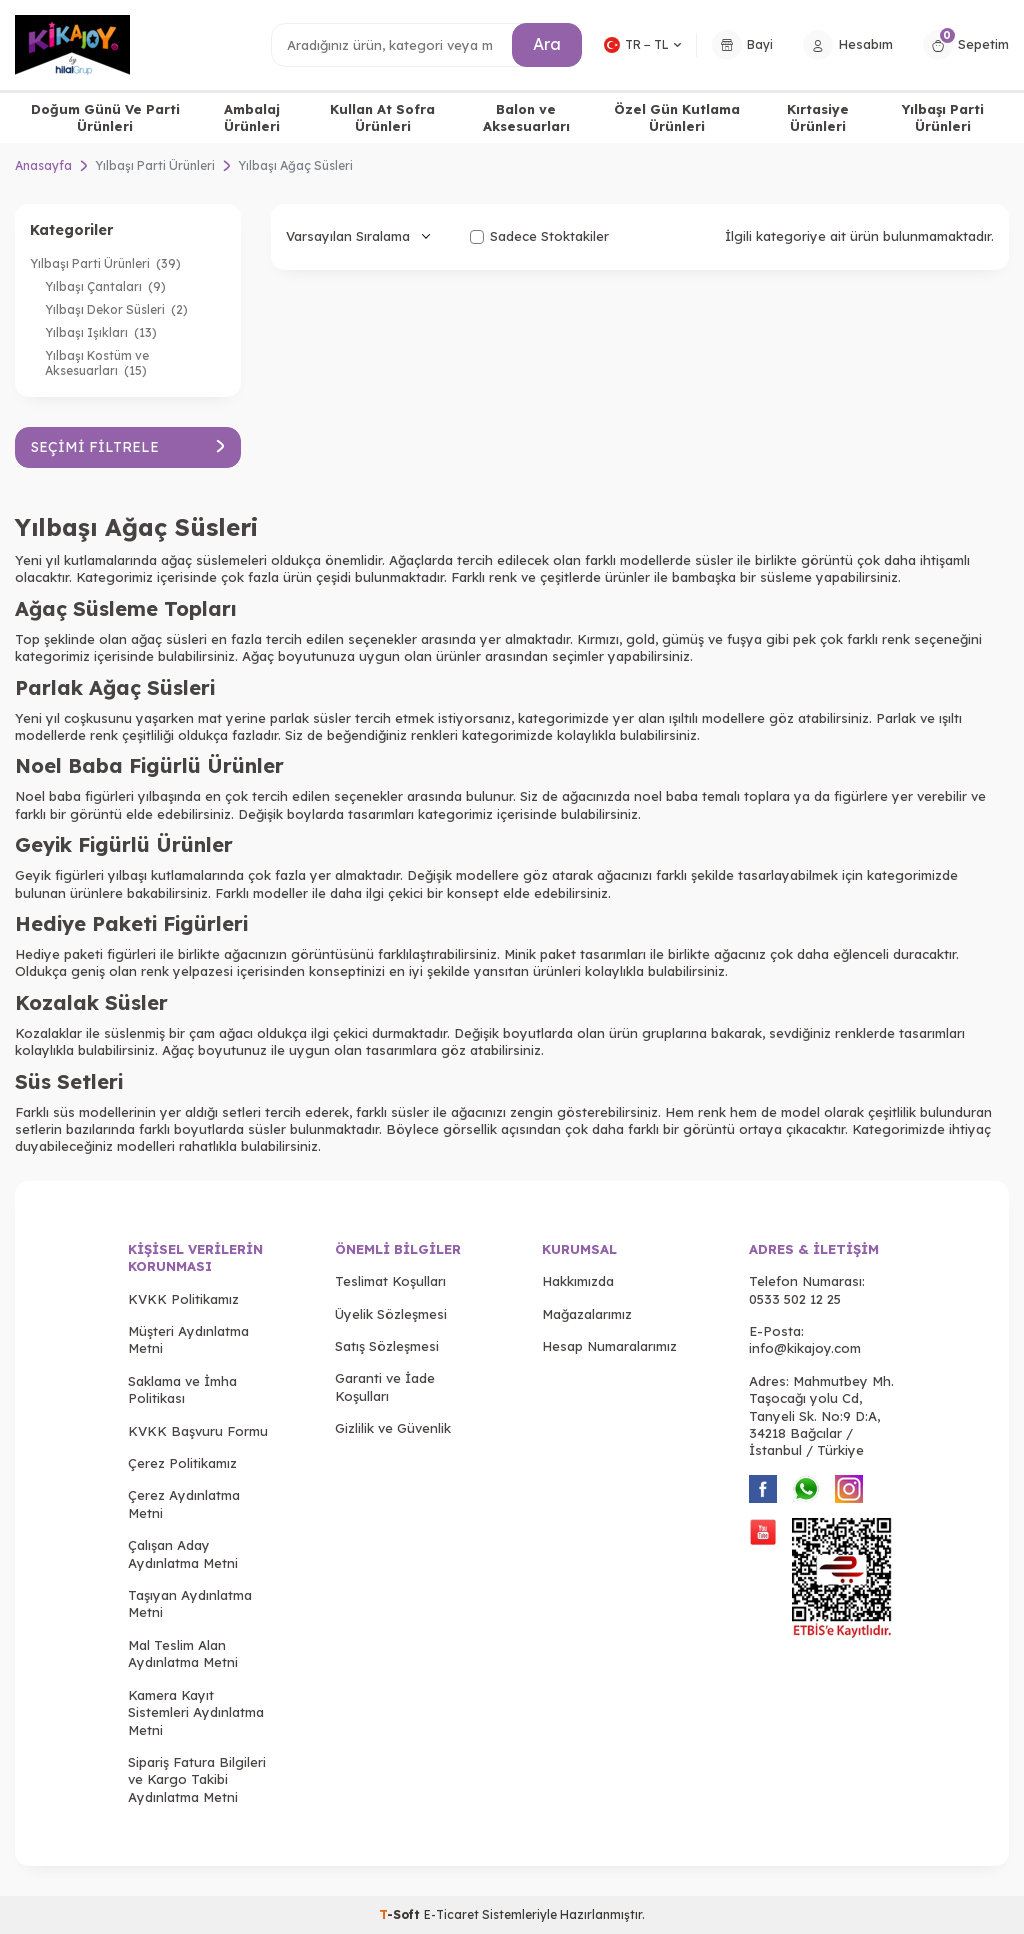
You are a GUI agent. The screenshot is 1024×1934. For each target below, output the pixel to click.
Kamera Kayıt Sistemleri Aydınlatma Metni (196, 1712)
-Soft (401, 1914)
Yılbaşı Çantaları (105, 286)
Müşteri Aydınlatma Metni (188, 1339)
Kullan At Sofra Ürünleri (382, 117)
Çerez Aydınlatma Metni (184, 1503)
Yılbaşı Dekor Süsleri (116, 309)
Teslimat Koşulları (390, 1281)
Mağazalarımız (587, 1314)
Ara (547, 44)
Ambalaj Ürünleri (252, 117)
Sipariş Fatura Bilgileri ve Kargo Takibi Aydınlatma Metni (197, 1779)
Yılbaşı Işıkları (101, 332)
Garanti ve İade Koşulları (385, 1386)
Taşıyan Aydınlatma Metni (190, 1603)
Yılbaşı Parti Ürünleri (943, 117)
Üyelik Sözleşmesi (391, 1314)
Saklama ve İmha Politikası (182, 1389)
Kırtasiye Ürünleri (818, 117)
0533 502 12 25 (795, 1299)
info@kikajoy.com (805, 1348)
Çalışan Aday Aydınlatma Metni (183, 1553)
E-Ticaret (451, 1914)
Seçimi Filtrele (128, 447)
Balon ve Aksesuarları (526, 117)
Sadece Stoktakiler (539, 236)
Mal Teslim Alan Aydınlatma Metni (183, 1653)
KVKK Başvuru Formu (198, 1431)
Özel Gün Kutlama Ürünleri (677, 117)
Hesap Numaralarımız (609, 1346)
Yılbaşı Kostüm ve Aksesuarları (97, 363)
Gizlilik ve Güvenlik (393, 1428)
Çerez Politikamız (182, 1463)
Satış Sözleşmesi (387, 1346)
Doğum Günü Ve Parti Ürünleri (105, 117)
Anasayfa (43, 165)
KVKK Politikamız (183, 1299)
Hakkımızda (578, 1281)
